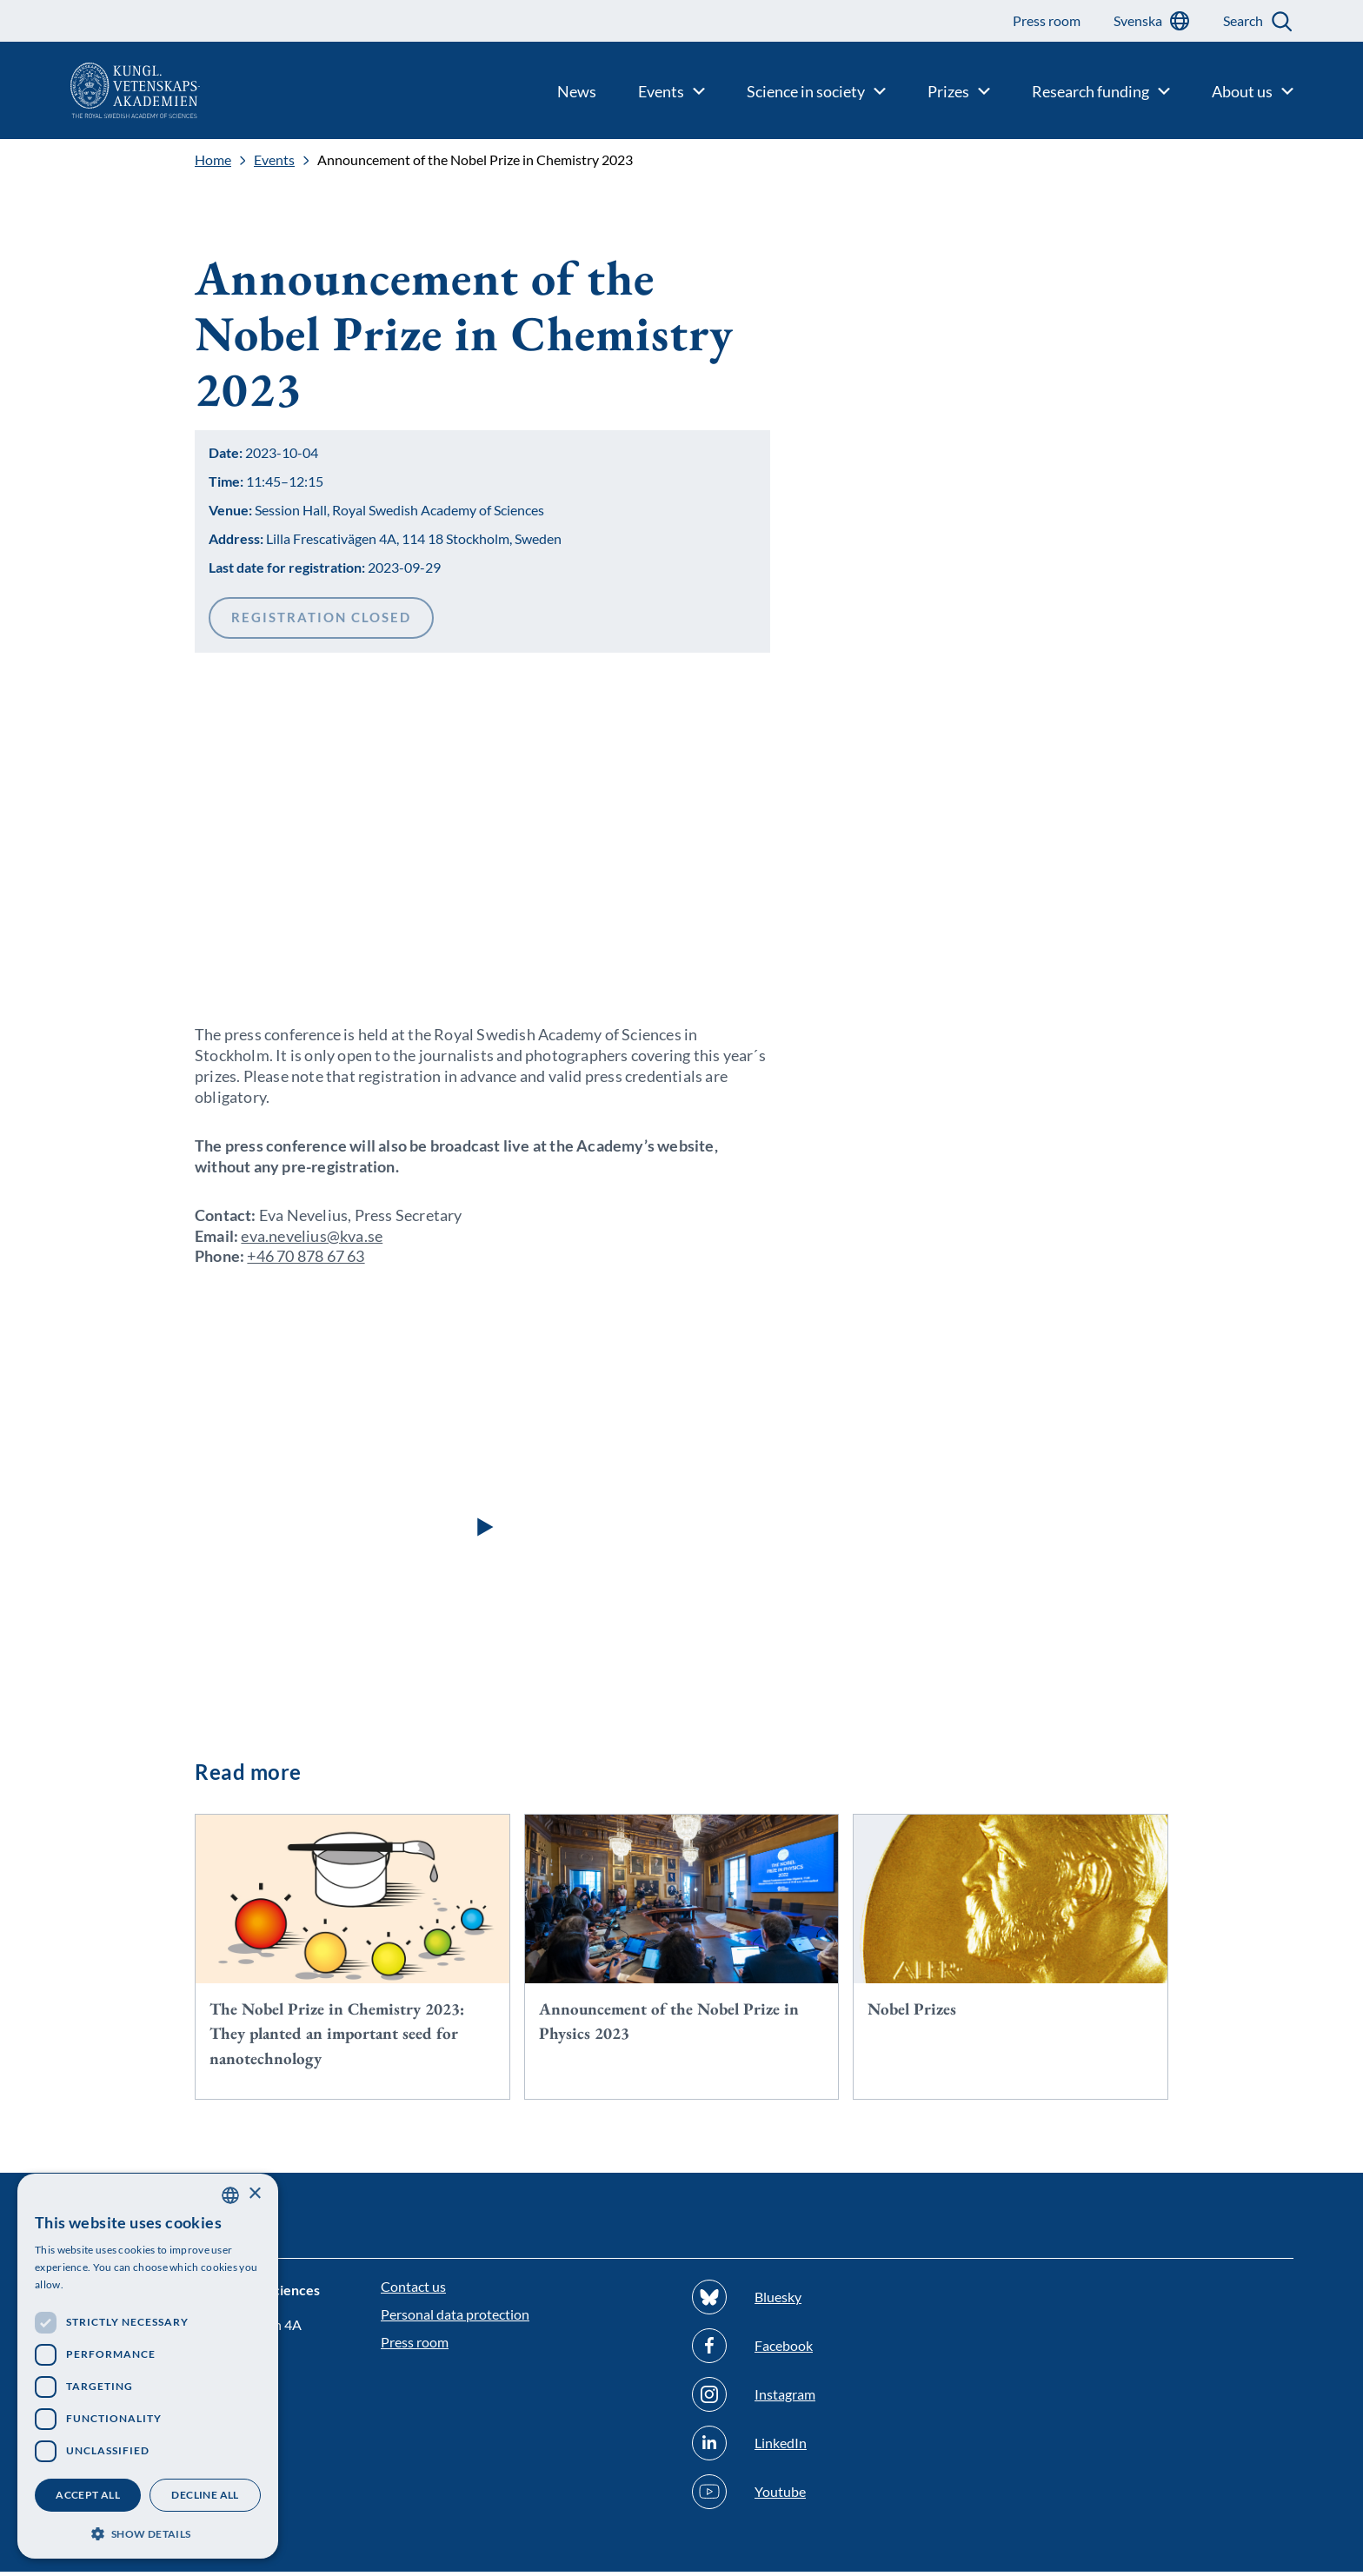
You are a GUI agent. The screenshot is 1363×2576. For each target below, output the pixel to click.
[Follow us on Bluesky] (837, 2301)
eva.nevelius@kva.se (311, 1239)
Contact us (413, 2290)
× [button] (254, 2194)
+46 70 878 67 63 (305, 1260)
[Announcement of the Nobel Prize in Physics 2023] (682, 1949)
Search (1243, 20)
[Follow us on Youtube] (837, 2496)
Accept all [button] (88, 2494)
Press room (415, 2346)
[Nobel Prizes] (1010, 1937)
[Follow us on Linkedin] (837, 2447)
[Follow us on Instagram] (837, 2398)
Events (274, 160)
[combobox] (230, 2195)
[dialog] (147, 2366)
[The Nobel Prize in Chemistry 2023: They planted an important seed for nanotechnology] (352, 1961)
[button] (482, 1530)
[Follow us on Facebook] (837, 2350)
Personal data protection (455, 2318)
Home (213, 160)
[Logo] (100, 90)
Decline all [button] (204, 2494)
